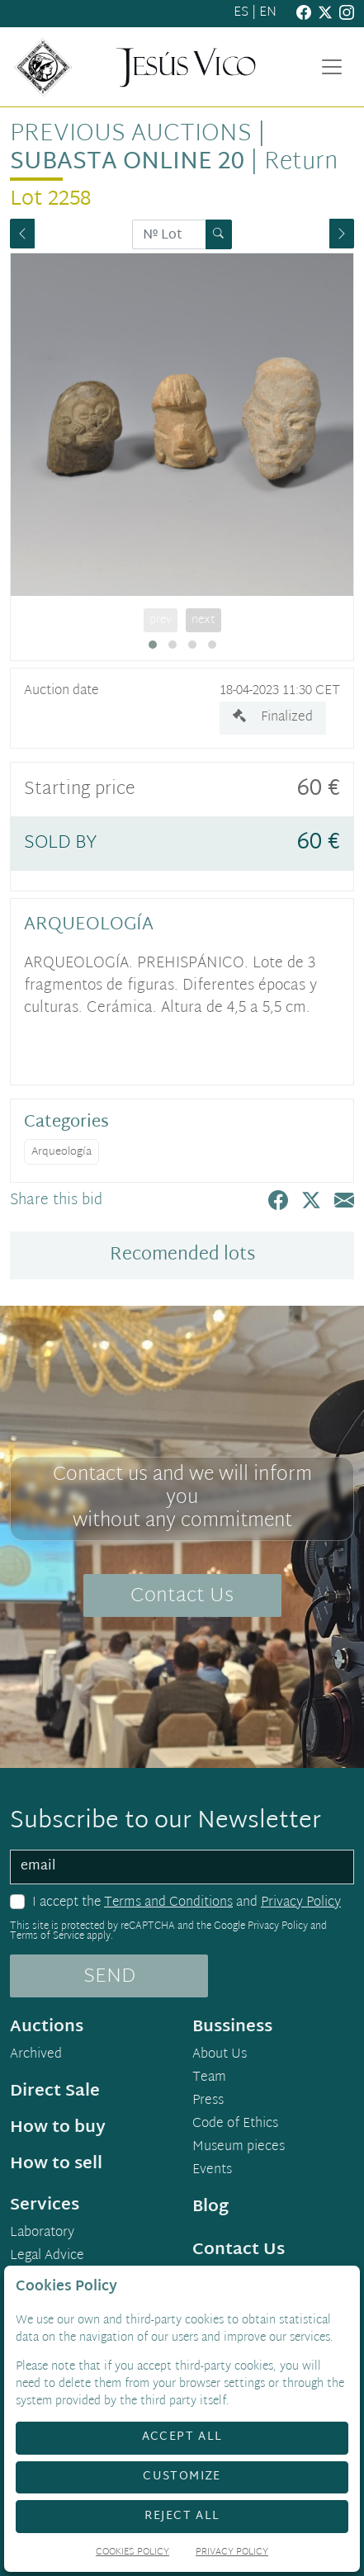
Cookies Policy (132, 2553)
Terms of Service (47, 1936)
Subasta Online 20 (127, 162)
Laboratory (42, 2233)
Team (209, 2078)
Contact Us (182, 1596)
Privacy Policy (301, 1903)
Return (301, 162)
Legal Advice (47, 2256)
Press (208, 2101)
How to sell (56, 2164)
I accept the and (186, 1903)
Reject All (182, 2516)
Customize (182, 2476)
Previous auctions (131, 134)
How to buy (58, 2127)
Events (212, 2170)
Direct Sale (55, 2091)
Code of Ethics (235, 2124)
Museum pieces (238, 2147)
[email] (182, 1867)
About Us (219, 2055)
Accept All (182, 2437)
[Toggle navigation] (332, 67)
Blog (210, 2207)
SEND (109, 1977)
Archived (36, 2055)
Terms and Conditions (168, 1903)
